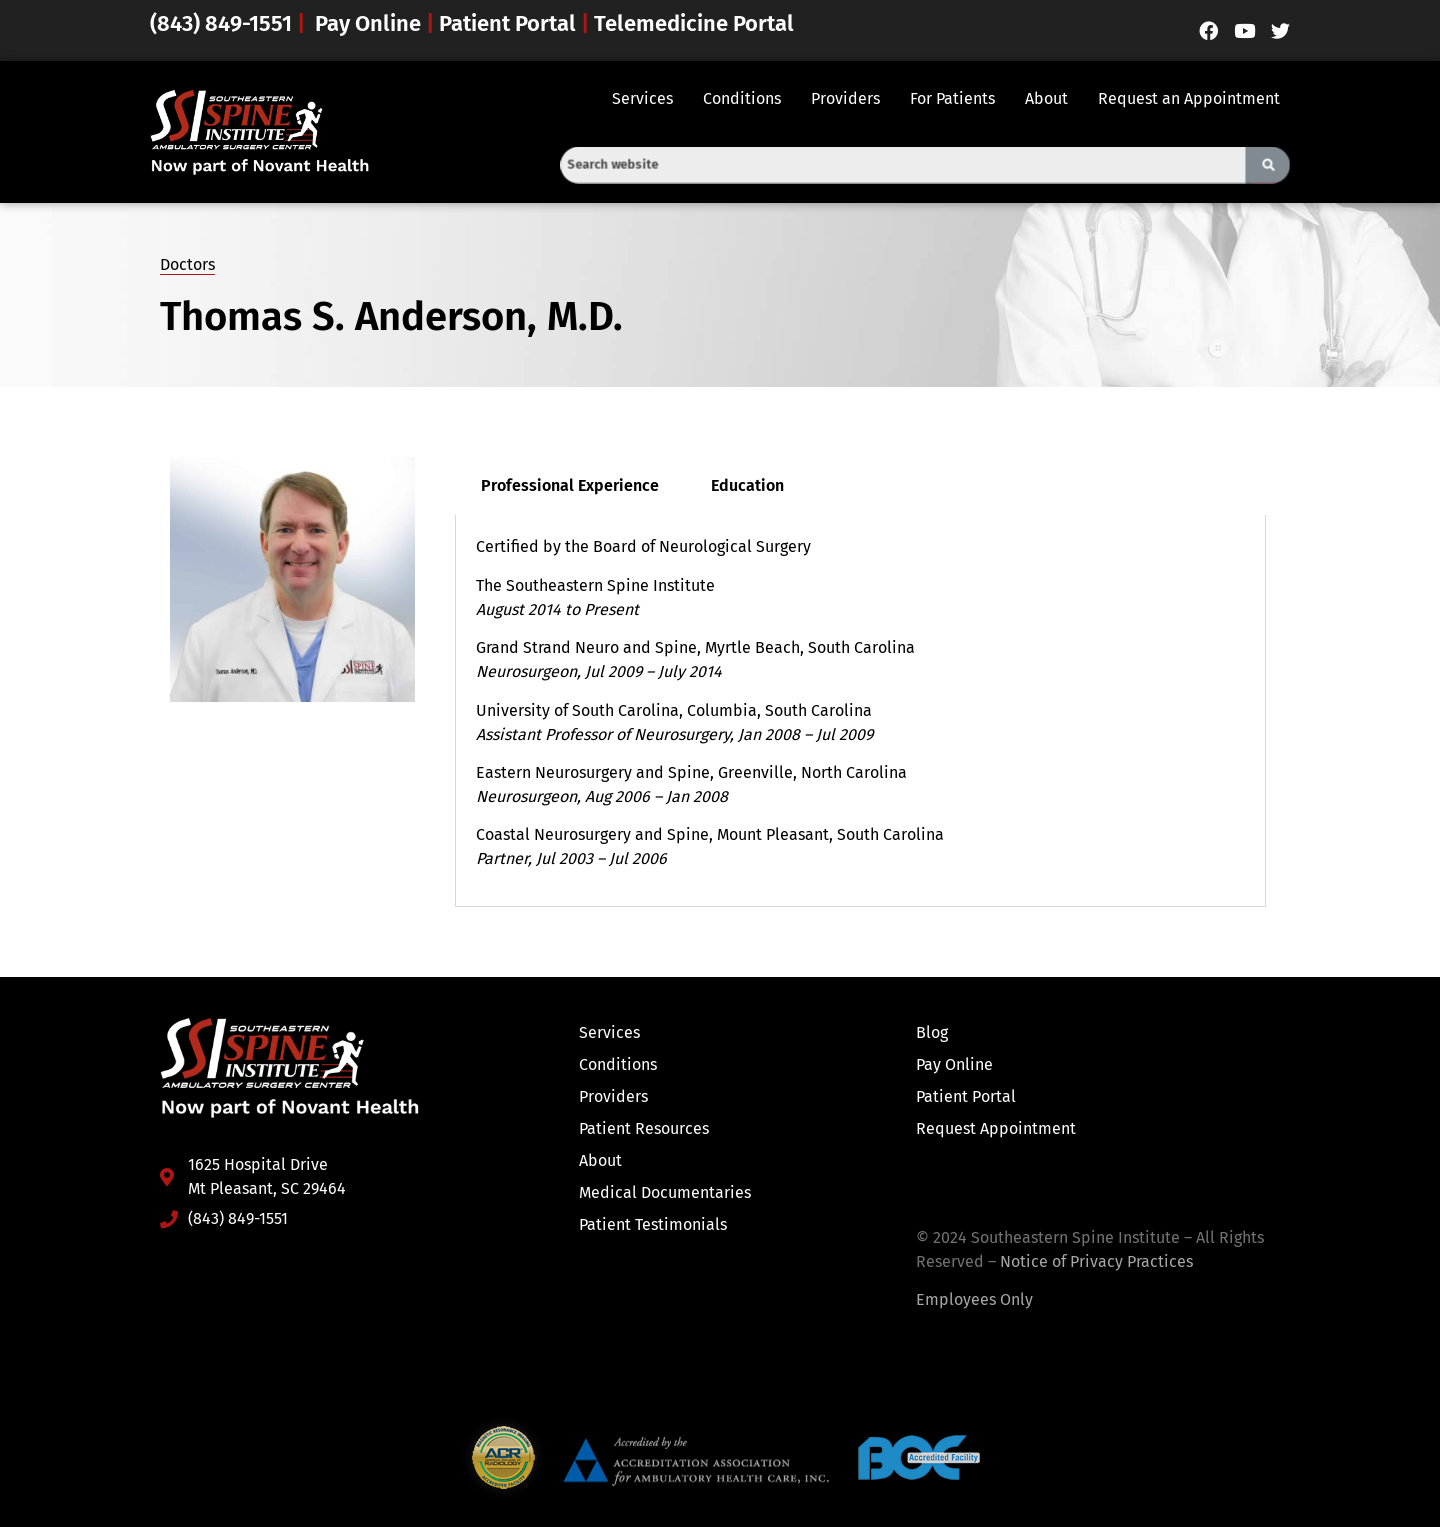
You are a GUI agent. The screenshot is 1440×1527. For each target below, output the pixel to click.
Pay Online (368, 23)
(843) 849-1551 (223, 23)
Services (642, 98)
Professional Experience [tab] (570, 485)
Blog (932, 1032)
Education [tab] (747, 485)
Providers (845, 98)
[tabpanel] (860, 710)
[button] (647, 99)
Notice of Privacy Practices (1096, 1261)
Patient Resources (644, 1128)
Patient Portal (507, 23)
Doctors (187, 264)
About (1046, 98)
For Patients (952, 98)
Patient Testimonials (653, 1224)
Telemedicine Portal (694, 23)
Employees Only (974, 1299)
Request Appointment (996, 1128)
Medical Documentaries (665, 1192)
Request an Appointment (1189, 98)
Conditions (742, 98)
